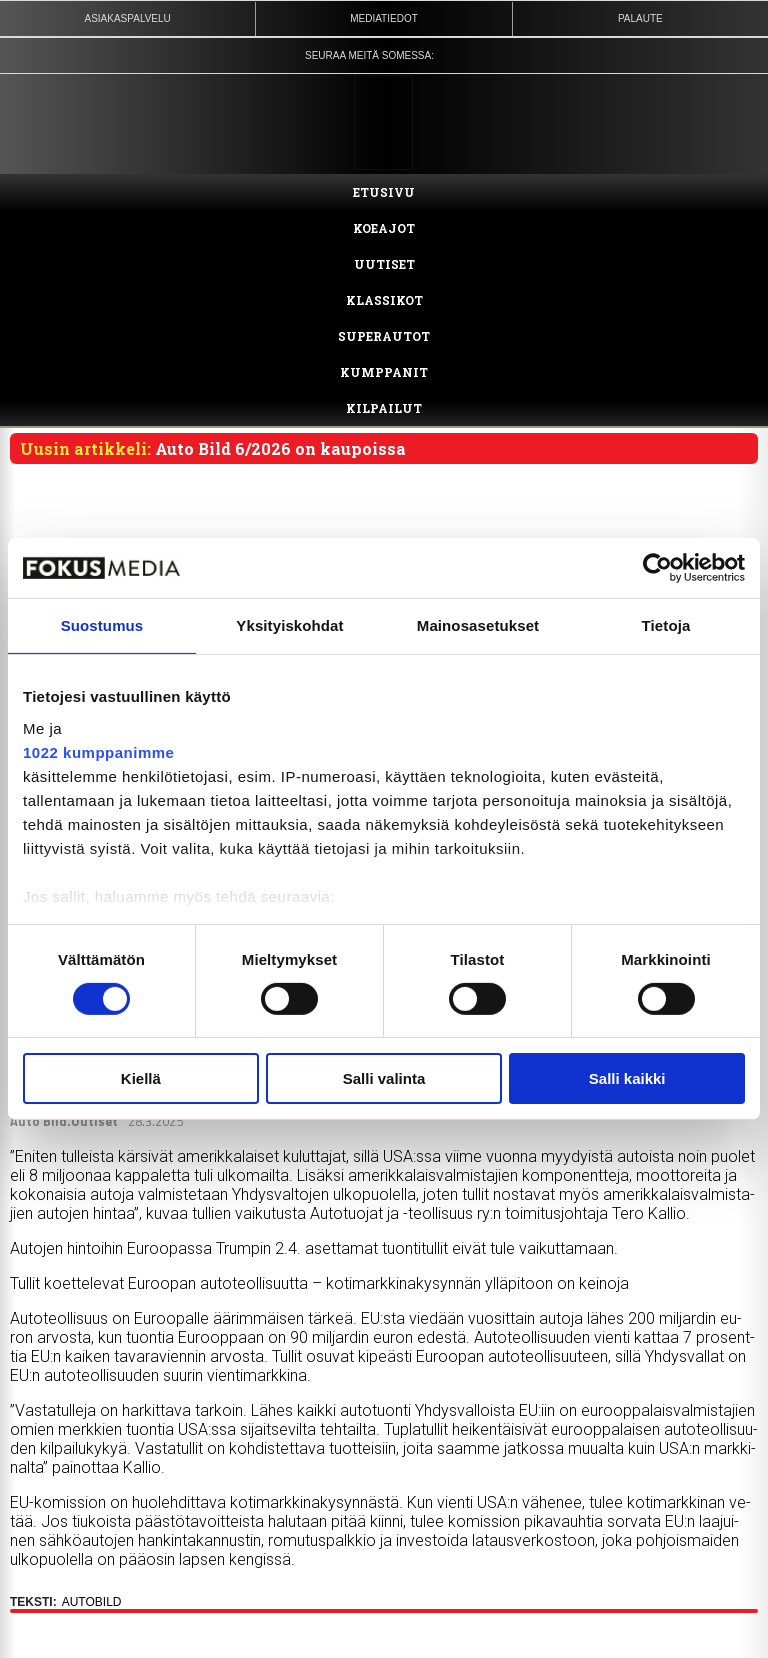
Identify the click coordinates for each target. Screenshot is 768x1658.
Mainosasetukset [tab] (478, 625)
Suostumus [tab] (102, 625)
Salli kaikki (627, 1078)
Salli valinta (384, 1078)
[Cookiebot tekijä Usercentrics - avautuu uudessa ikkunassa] (657, 568)
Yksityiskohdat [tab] (289, 625)
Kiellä (141, 1078)
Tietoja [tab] (666, 625)
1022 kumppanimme (98, 751)
